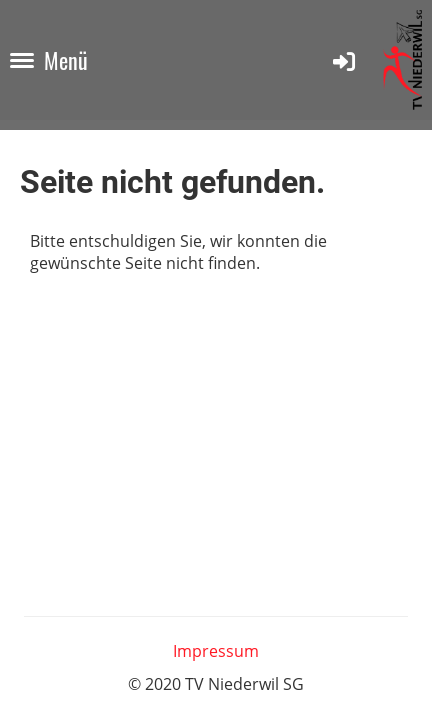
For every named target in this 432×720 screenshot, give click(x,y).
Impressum (216, 651)
